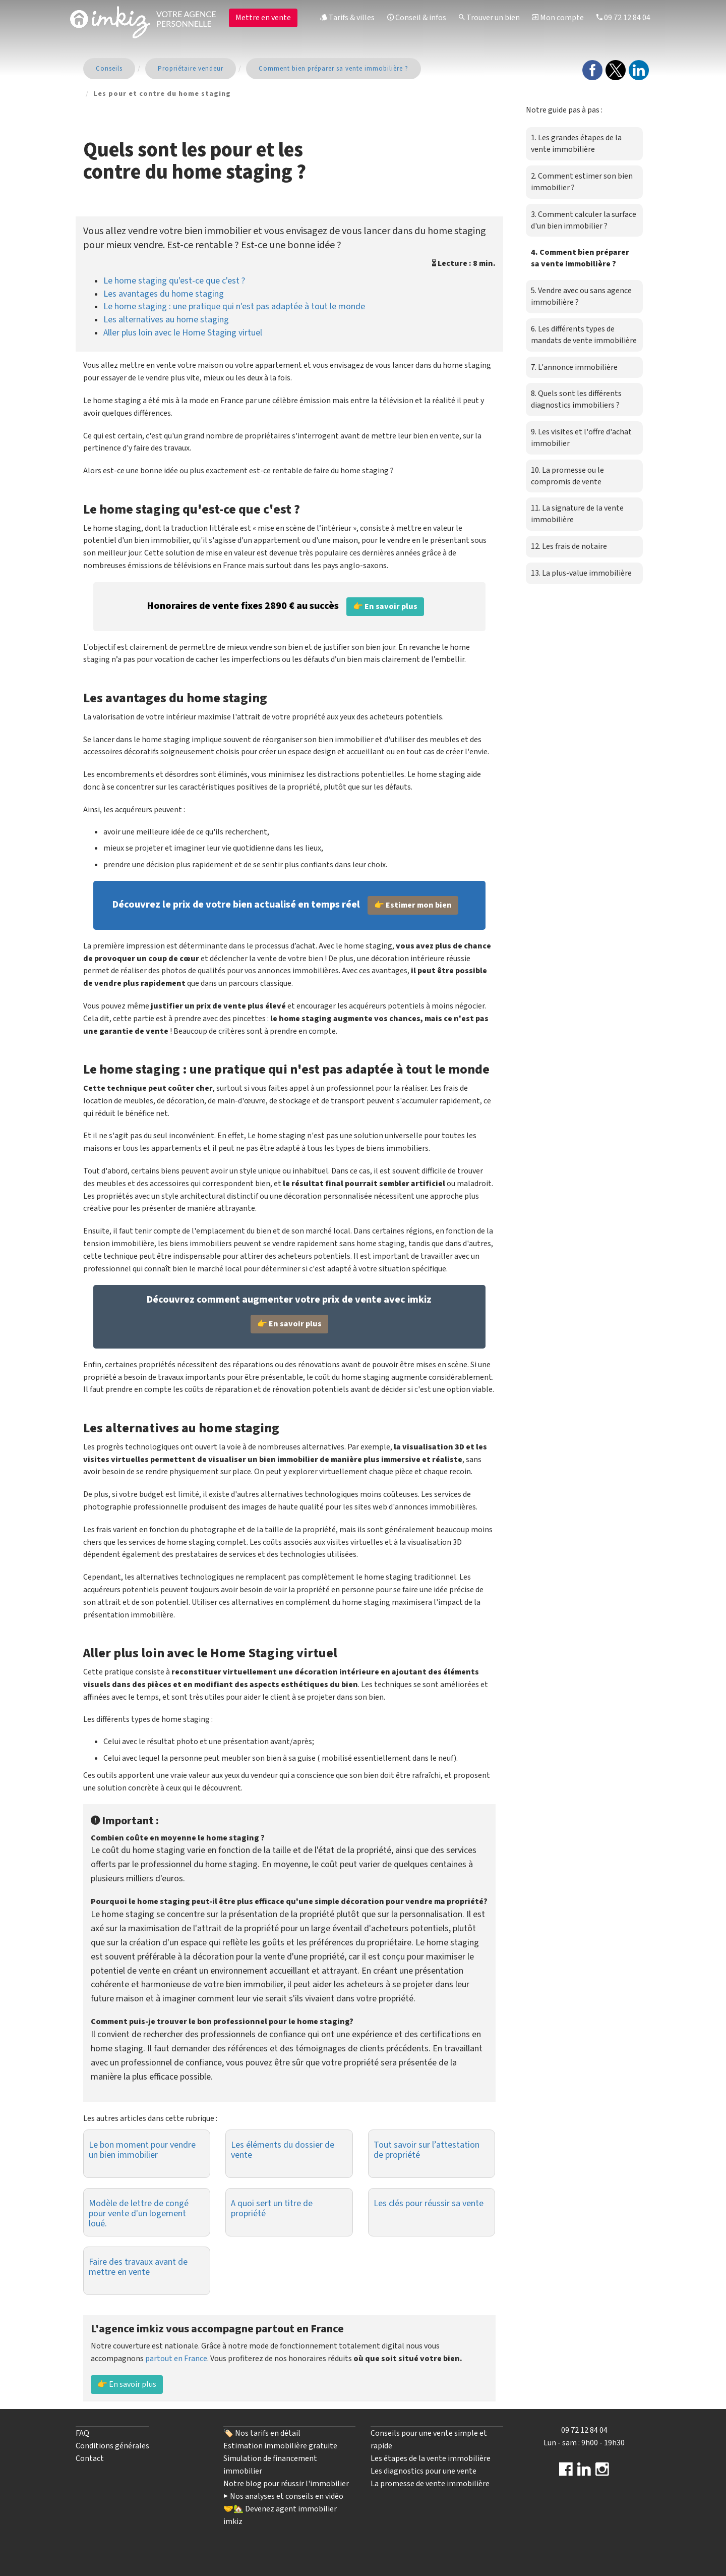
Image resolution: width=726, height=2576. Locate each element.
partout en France (176, 2358)
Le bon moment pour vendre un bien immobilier (142, 2150)
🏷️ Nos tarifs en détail (261, 2433)
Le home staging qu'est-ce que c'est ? (174, 280)
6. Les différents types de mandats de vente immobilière (584, 334)
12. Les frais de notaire (569, 546)
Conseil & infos (416, 17)
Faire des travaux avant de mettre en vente (138, 2267)
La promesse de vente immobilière (430, 2483)
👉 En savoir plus (126, 2384)
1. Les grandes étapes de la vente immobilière (576, 143)
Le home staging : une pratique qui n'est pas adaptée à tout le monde (234, 306)
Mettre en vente (263, 17)
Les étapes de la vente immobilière (431, 2458)
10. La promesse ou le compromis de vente (567, 476)
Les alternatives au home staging (166, 319)
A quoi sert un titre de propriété (272, 2208)
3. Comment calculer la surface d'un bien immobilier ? (583, 220)
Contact (90, 2458)
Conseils (109, 68)
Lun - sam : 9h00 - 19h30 (584, 2442)
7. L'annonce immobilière (574, 367)
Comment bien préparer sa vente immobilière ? (333, 68)
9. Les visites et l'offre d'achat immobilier (581, 437)
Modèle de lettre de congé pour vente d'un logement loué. (139, 2213)
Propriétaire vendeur (190, 68)
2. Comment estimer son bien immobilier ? (582, 182)
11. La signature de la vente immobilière (577, 513)
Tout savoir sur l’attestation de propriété (426, 2150)
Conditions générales (112, 2445)
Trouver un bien (489, 17)
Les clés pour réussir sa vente (428, 2203)
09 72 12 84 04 (623, 17)
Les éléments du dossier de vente (282, 2150)
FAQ (82, 2433)
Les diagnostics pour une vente (423, 2471)
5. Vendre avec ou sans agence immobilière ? (581, 296)
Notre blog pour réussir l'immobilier (286, 2483)
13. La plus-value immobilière (581, 573)
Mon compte (558, 17)
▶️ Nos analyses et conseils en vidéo (283, 2496)
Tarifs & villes (347, 17)
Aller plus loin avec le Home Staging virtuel (182, 332)
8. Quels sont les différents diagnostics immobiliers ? (576, 399)
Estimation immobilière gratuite (280, 2445)
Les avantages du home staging (163, 294)
